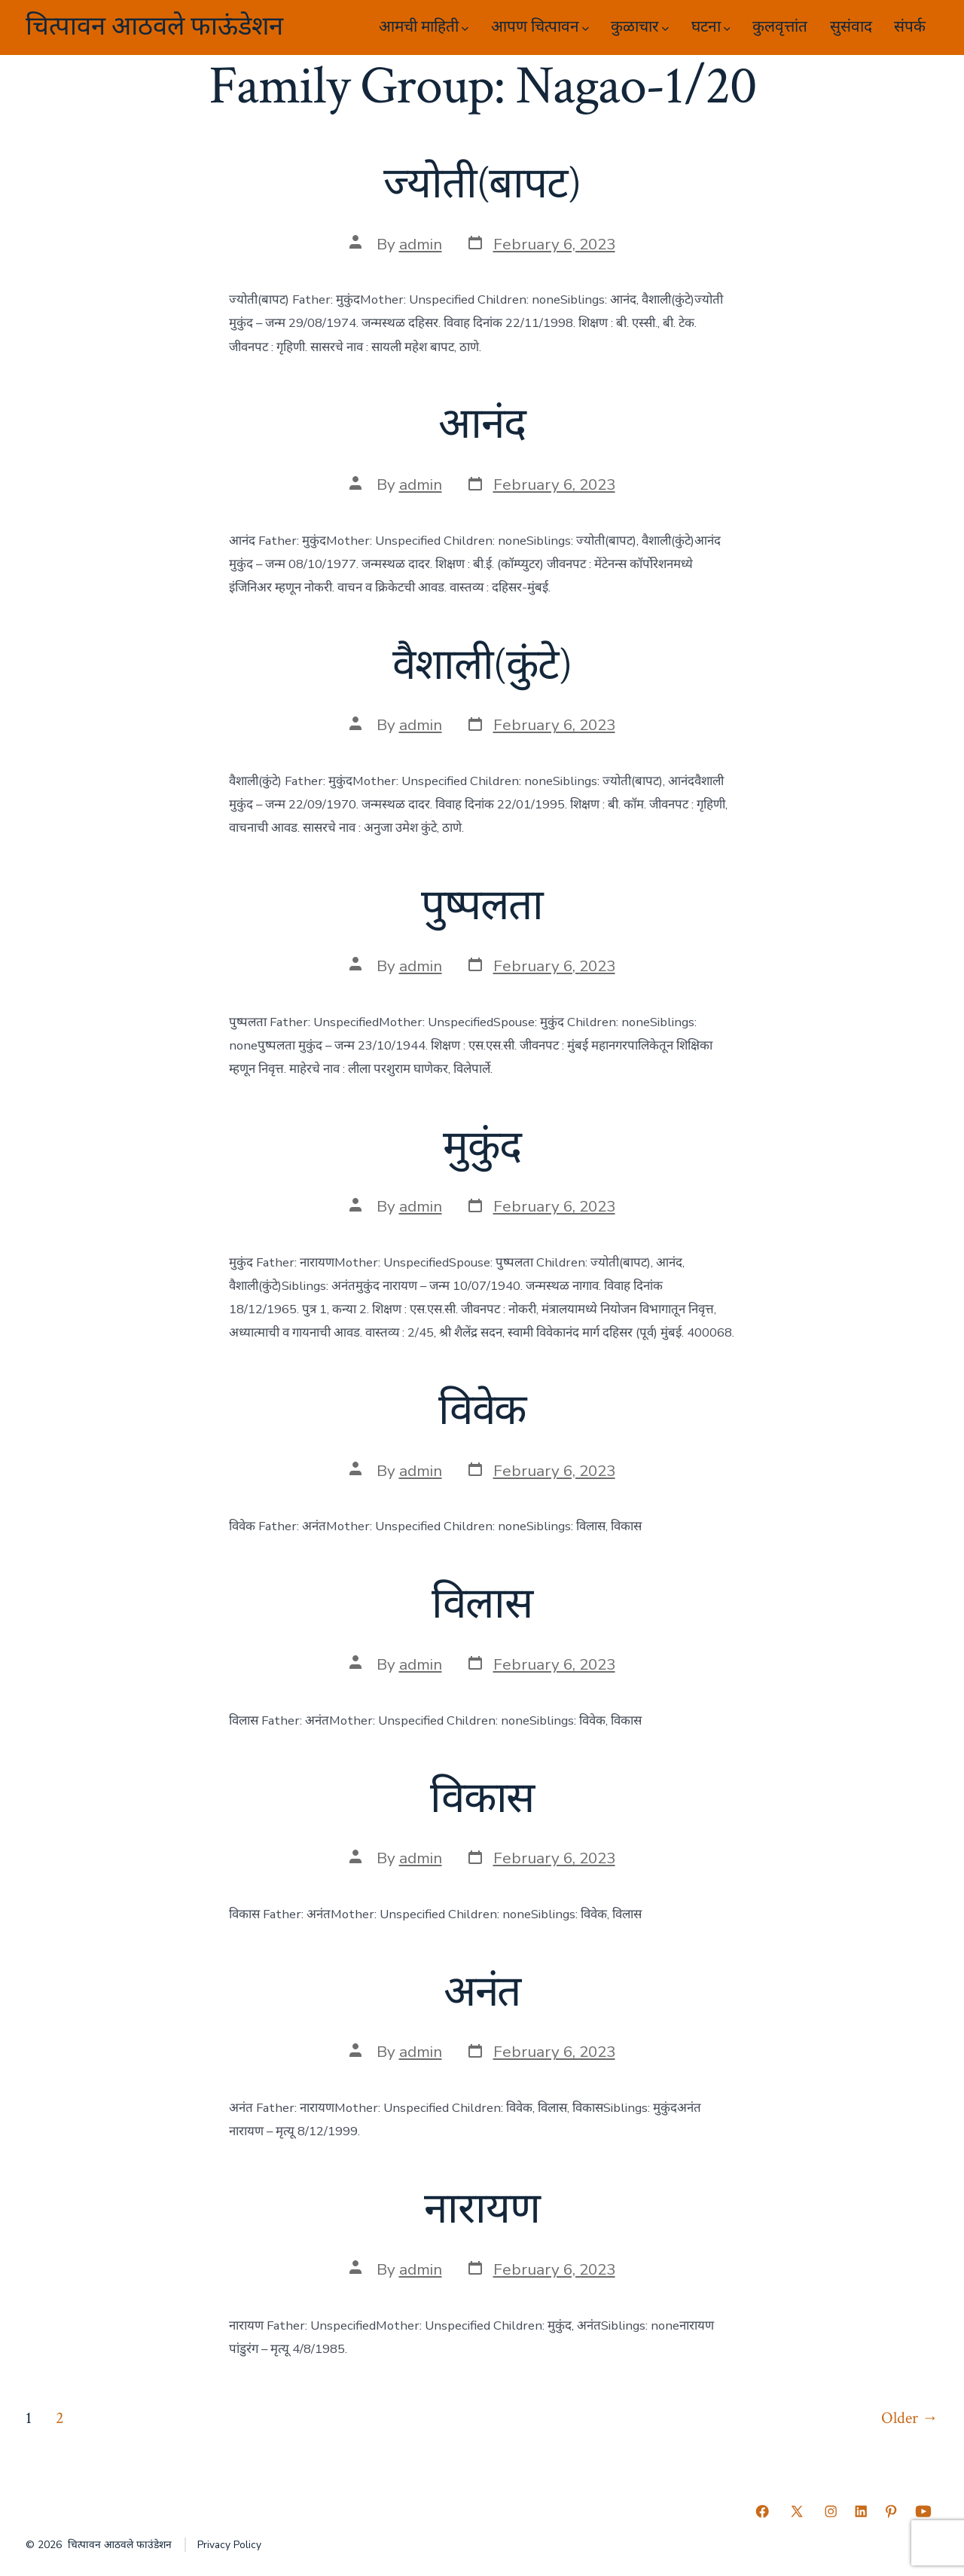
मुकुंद (482, 1147)
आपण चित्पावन (540, 27)
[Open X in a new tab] (796, 2511)
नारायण (481, 2210)
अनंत (482, 1993)
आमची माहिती (423, 27)
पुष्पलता (481, 906)
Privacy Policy (229, 2545)
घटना (711, 27)
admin (420, 244)
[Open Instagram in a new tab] (830, 2511)
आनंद (482, 425)
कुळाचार (640, 27)
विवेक (482, 1411)
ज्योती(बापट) (482, 184)
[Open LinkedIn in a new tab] (860, 2511)
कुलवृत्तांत (779, 27)
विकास (482, 1799)
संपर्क (910, 27)
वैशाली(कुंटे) (481, 666)
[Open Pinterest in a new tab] (891, 2511)
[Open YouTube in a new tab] (923, 2511)
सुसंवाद (851, 27)
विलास (482, 1605)
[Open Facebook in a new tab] (762, 2511)
